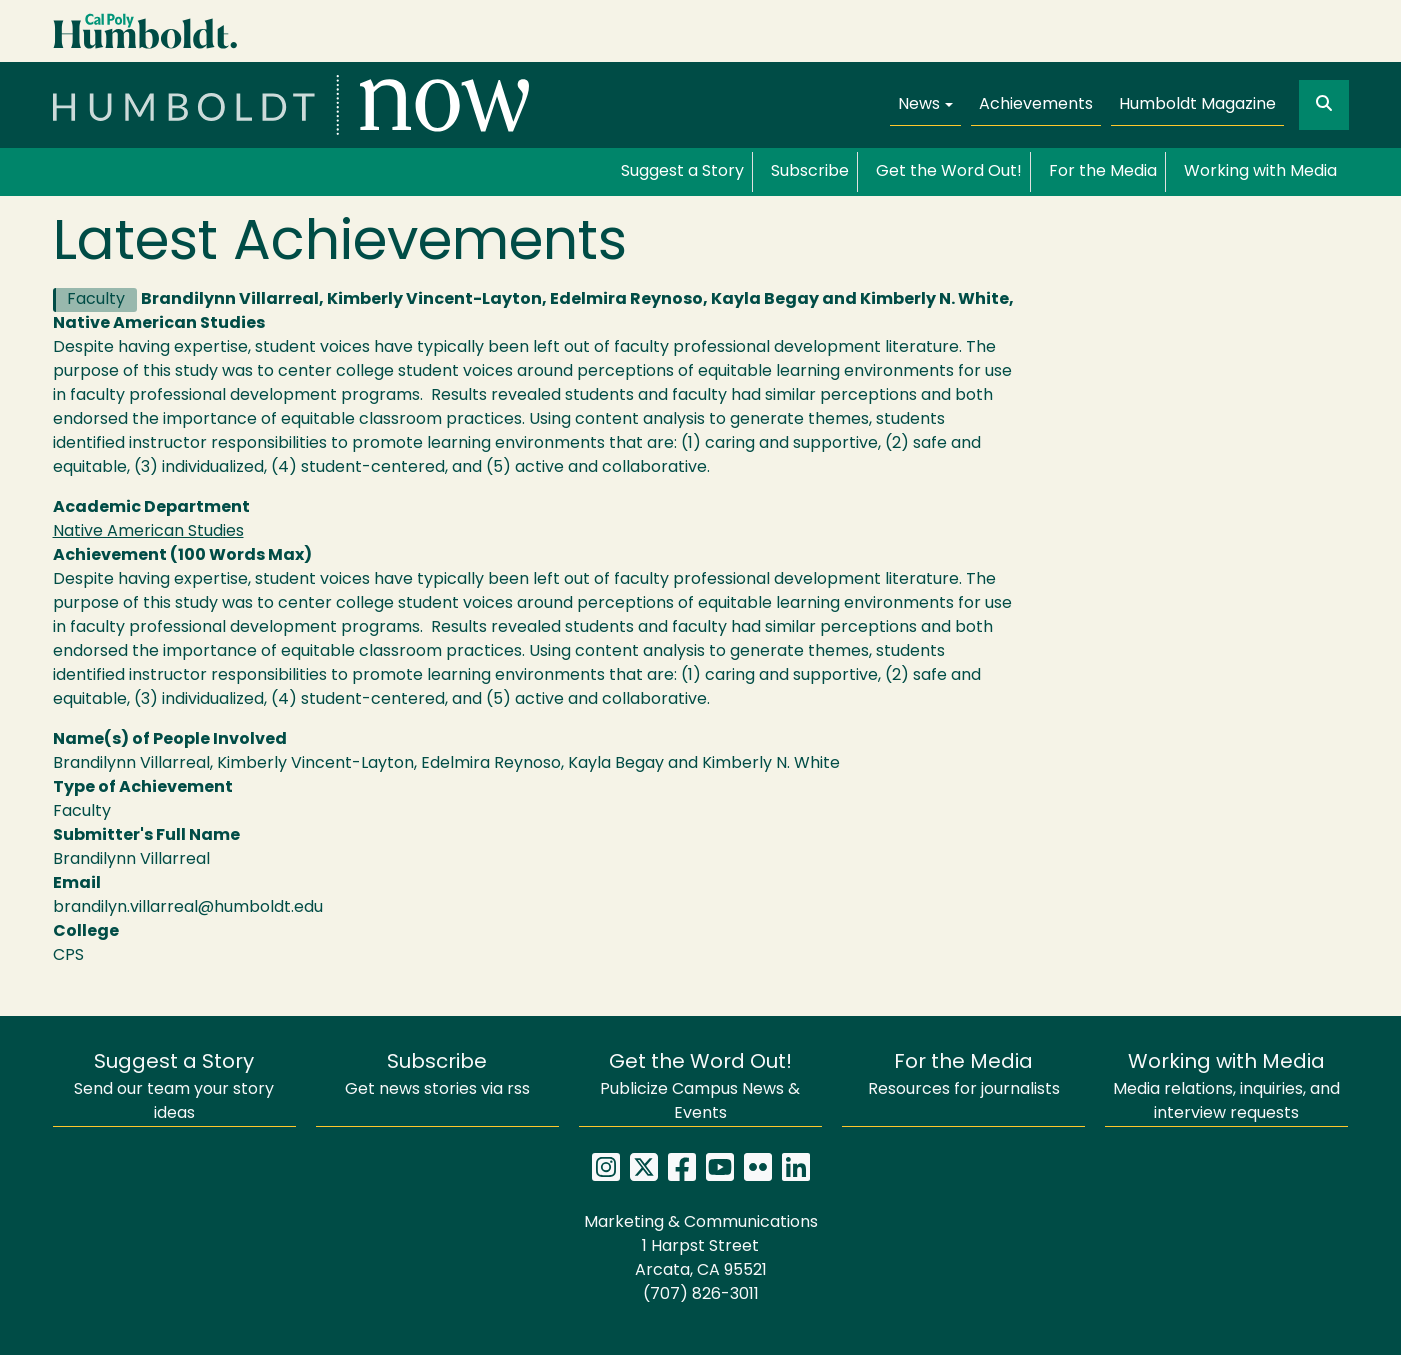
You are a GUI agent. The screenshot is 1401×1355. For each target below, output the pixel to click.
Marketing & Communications (701, 1223)
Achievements (1036, 105)
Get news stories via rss (437, 1075)
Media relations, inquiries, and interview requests (1226, 1087)
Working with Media (1260, 172)
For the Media (1103, 172)
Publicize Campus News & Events (700, 1087)
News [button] (919, 105)
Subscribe (810, 172)
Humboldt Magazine (1197, 105)
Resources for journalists (964, 1075)
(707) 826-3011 (701, 1295)
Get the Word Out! (949, 172)
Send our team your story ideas (174, 1087)
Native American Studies (148, 532)
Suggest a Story (682, 172)
